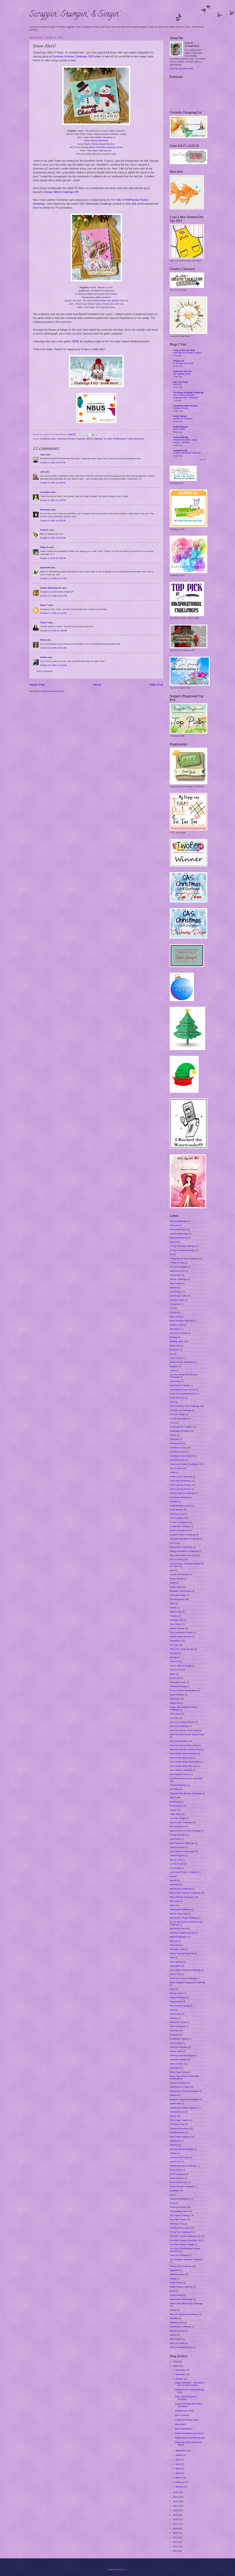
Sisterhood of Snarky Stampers (184, 2091)
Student (173, 2153)
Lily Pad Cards (176, 1864)
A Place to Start (177, 1262)
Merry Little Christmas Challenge (185, 1893)
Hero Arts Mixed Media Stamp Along (187, 1734)
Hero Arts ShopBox (179, 1741)
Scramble (174, 2030)
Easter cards (175, 1587)
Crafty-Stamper (180, 426)
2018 (175, 2519)
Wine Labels (175, 2339)
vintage (173, 2278)
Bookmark (174, 1349)
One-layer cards (177, 1949)
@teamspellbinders (179, 1221)
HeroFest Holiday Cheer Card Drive (186, 1778)
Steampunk (175, 2141)
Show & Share (176, 2064)
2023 (175, 2497)
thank (172, 2203)
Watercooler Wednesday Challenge (186, 2303)
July (177, 2459)
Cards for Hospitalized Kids (182, 1393)
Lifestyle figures (177, 1855)
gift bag (173, 1657)
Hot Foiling (175, 1789)
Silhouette (174, 2068)
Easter (173, 1582)
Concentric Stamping (179, 1497)
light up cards (176, 1860)
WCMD (173, 2310)
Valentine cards (177, 2274)
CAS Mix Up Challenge (180, 1410)
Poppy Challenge (178, 1997)
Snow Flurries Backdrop (96, 140)
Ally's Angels (175, 1283)
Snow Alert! (180, 2424)
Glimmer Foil (176, 1670)
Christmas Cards (48, 439)
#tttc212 (173, 1242)
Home (97, 684)
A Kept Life (178, 361)
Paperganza (175, 1966)
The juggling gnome (182, 374)
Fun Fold (174, 1645)
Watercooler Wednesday (181, 2299)
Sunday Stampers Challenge (183, 2166)
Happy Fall (175, 1703)
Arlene (43, 657)
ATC (172, 1308)
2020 (175, 2510)
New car (173, 1941)
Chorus (173, 1435)
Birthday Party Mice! (184, 2410)
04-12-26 (177, 384)
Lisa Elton (45, 492)
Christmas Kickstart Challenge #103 (72, 56)
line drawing (175, 1868)
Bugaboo (174, 1366)
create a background (179, 1530)
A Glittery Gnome (180, 408)
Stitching (174, 2145)
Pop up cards (176, 1993)
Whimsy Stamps (177, 2331)
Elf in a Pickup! (182, 2415)
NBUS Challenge (94, 439)
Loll (42, 472)
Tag (171, 2195)
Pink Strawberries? (184, 2429)
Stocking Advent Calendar (182, 2149)
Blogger (123, 2569)
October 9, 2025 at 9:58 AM (53, 558)
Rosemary (45, 509)
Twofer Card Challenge (180, 2266)
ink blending (175, 1801)
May (177, 2468)
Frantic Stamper (177, 1628)
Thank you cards (177, 2207)
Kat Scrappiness (177, 1826)
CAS (172, 1402)
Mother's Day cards (179, 1913)
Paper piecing (176, 1962)
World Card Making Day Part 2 (189, 2433)
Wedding (174, 2318)
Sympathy (174, 2190)
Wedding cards (177, 2322)
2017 (175, 2524)
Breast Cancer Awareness (182, 1362)
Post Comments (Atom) (53, 691)
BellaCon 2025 (176, 1325)
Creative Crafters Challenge (183, 1534)
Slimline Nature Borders (103, 144)
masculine (174, 1884)
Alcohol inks (175, 1275)
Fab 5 (172, 1603)
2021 (175, 2506)
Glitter (172, 1674)
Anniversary (175, 1291)
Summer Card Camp (179, 2157)
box (171, 1354)
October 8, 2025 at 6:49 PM (53, 483)
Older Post (156, 684)
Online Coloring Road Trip (182, 1953)
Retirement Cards (178, 2022)
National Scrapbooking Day (182, 1933)
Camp (172, 1370)
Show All (203, 460)
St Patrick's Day (177, 2124)
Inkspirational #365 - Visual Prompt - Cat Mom (185, 441)
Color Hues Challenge (180, 1480)
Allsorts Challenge (178, 1279)
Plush (172, 1989)
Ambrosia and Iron (182, 371)
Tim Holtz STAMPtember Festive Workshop (123, 439)
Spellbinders (175, 2103)
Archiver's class (177, 1300)
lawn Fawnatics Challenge (182, 1843)
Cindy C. (44, 530)
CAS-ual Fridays (177, 1414)
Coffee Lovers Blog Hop (181, 1476)
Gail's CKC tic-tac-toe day (182, 1649)
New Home (175, 1945)
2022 (175, 2501)
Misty (172, 1905)
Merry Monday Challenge (181, 1897)
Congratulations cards (180, 1505)
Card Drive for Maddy (180, 1385)
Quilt (172, 2010)
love (172, 1876)
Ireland (173, 1810)
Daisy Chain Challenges (181, 1547)
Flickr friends (176, 1624)
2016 (175, 2528)
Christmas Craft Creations (182, 1456)
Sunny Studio (176, 2170)
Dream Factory (177, 1578)
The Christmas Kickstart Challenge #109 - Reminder (185, 396)
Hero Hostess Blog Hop (181, 1757)
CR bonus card (177, 1514)
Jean (42, 454)
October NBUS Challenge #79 (61, 192)
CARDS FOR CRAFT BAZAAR (187, 453)
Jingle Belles (175, 1814)
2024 (175, 2492)
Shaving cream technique (181, 2055)
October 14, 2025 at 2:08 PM (53, 630)
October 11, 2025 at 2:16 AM (53, 613)
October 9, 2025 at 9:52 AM (53, 538)
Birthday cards (176, 1341)
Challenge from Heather (181, 1427)
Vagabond (174, 2270)
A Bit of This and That (184, 350)
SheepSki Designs (178, 2059)
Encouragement (177, 1599)
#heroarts (174, 1225)
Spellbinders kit (177, 2112)
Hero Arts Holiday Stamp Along (184, 1730)
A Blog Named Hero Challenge (184, 1258)
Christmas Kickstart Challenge (71, 439)
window (173, 2335)
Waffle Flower (176, 2282)
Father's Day (176, 1611)
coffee (172, 1472)
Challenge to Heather (180, 1431)
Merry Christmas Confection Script (106, 147)
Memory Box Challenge (181, 1889)
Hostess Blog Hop (178, 1785)
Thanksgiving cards (179, 2211)
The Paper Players (178, 2219)
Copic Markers (176, 1509)
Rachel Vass (175, 2014)
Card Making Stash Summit (182, 1389)
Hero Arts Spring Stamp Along (184, 1745)
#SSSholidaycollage (179, 1233)
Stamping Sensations (180, 2128)
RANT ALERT (179, 429)
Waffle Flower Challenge (181, 2287)
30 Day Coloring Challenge (182, 1250)
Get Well (174, 1653)
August (179, 2455)
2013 (175, 2542)
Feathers (174, 1616)
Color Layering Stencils (180, 1489)
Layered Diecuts (177, 1847)
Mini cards (174, 1901)
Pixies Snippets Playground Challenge (187, 1982)
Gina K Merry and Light (180, 1665)
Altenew (173, 1287)
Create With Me (180, 437)
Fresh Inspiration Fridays (181, 1632)
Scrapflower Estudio (179, 2039)
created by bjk (180, 450)
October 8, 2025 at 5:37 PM (53, 462)
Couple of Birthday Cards (186, 2420)
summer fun (175, 2161)
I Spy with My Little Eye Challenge (186, 1793)
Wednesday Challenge (180, 2326)
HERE (75, 341)
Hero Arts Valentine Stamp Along (185, 1749)
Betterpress (175, 1329)
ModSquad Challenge (180, 1909)
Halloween (175, 1699)
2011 (175, 2551)
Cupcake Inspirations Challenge (184, 1538)
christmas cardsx (178, 1451)
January (179, 2486)
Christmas (174, 1439)
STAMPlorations (177, 2132)
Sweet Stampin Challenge (182, 2186)
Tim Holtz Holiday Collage (182, 2244)
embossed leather (178, 1595)
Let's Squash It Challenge (182, 1851)
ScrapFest (174, 2035)
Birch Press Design (179, 1333)
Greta (43, 640)
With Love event (177, 2343)
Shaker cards (176, 2051)
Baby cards (175, 1316)
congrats (174, 1501)
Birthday (173, 1337)
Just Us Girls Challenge (181, 1822)
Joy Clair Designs (178, 1818)
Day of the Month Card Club (183, 1555)
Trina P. (43, 622)
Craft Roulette (176, 1518)
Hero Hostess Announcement (183, 1753)
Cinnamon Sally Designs (185, 405)
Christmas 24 (176, 1443)
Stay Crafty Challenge (180, 2137)
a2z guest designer (179, 1267)
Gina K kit (174, 1661)
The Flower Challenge (180, 2215)
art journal (174, 1304)
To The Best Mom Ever (183, 363)
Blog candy (175, 1345)
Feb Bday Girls (177, 1620)
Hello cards (175, 1713)
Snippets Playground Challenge (184, 2099)
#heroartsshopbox (178, 1229)
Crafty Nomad (180, 416)
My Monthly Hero (178, 1928)
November (180, 2374)
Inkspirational (176, 1806)
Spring (173, 2116)
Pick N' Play (175, 1974)
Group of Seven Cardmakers (183, 1690)
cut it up (173, 1543)
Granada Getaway (178, 1686)
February (179, 2482)
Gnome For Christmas (183, 418)
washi (172, 2291)
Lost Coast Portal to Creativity (183, 1872)
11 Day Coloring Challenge (182, 1246)
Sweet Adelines (177, 2178)
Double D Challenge (179, 1574)
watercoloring (176, 2295)
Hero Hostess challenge (181, 1770)
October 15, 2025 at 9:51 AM (53, 648)
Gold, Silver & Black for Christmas (185, 2397)
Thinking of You (177, 2224)
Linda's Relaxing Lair (50, 588)
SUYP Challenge (177, 2174)
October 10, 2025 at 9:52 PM (53, 596)
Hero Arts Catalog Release (182, 1722)
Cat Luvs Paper (180, 382)
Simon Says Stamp (179, 2072)
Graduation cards (178, 1682)
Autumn (173, 1312)
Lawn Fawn (175, 1839)
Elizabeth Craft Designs (181, 1591)
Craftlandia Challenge (180, 1526)
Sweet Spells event (179, 2182)
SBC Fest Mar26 (177, 2026)
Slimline (173, 2095)
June (178, 2464)
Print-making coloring (179, 2006)
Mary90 (173, 1880)
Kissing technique (178, 1835)
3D (171, 1254)
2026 (175, 2361)
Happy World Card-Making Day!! (190, 2438)
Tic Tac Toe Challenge (180, 2232)
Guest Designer (177, 1694)
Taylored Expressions (180, 2199)
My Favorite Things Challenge (184, 1918)
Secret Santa (176, 2043)
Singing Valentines (178, 2083)
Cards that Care (177, 1398)
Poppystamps (176, 2001)
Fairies (173, 1607)
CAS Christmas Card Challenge (184, 1406)
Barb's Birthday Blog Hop (181, 1320)
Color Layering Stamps (180, 1485)
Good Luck (175, 1678)
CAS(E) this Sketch (179, 1418)
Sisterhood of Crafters (180, 2087)
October (179, 2379)
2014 (175, 2537)
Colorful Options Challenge (182, 1493)
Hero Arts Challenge (179, 1726)
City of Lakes (176, 1468)
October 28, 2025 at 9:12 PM (53, 665)
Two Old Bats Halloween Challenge (186, 2259)
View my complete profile (181, 68)
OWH (172, 1957)
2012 (175, 2546)
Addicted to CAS (177, 1271)
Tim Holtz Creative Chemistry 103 (185, 2240)
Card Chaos (175, 1381)
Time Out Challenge (179, 2255)
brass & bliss (176, 1358)
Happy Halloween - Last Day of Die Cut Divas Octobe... (189, 2383)
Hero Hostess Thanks (180, 1774)
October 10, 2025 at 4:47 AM (53, 578)
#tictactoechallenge (179, 1238)
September (180, 2450)
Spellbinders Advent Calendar (183, 2108)
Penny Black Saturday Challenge (185, 1970)
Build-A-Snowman (104, 137)
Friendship (175, 1640)
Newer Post (37, 684)
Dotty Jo (44, 547)
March (178, 2477)
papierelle (45, 567)
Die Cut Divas (176, 1559)
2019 (175, 2515)
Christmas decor (177, 1460)
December (180, 2370)
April (177, 2473)
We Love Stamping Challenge (183, 2314)
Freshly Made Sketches (181, 1636)
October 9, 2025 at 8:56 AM (53, 520)
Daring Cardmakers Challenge (184, 1551)
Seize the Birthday (178, 2047)
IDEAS (173, 1797)
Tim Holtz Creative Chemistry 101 (185, 2236)
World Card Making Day (181, 2347)
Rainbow (174, 2018)
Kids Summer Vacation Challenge (185, 1831)
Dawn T (44, 605)
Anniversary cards (178, 1296)
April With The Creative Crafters (187, 353)
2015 (175, 2533)
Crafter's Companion (179, 1522)
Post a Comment (45, 671)
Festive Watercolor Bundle (105, 300)
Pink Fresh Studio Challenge (183, 1978)
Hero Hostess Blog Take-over (183, 1766)
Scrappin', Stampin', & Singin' (74, 14)
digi (171, 1570)
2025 (175, 2366)
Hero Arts (174, 1718)
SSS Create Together (179, 2120)
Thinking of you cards (180, 2228)
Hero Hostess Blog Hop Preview (185, 1762)
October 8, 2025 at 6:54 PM (53, 500)
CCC (172, 1422)
